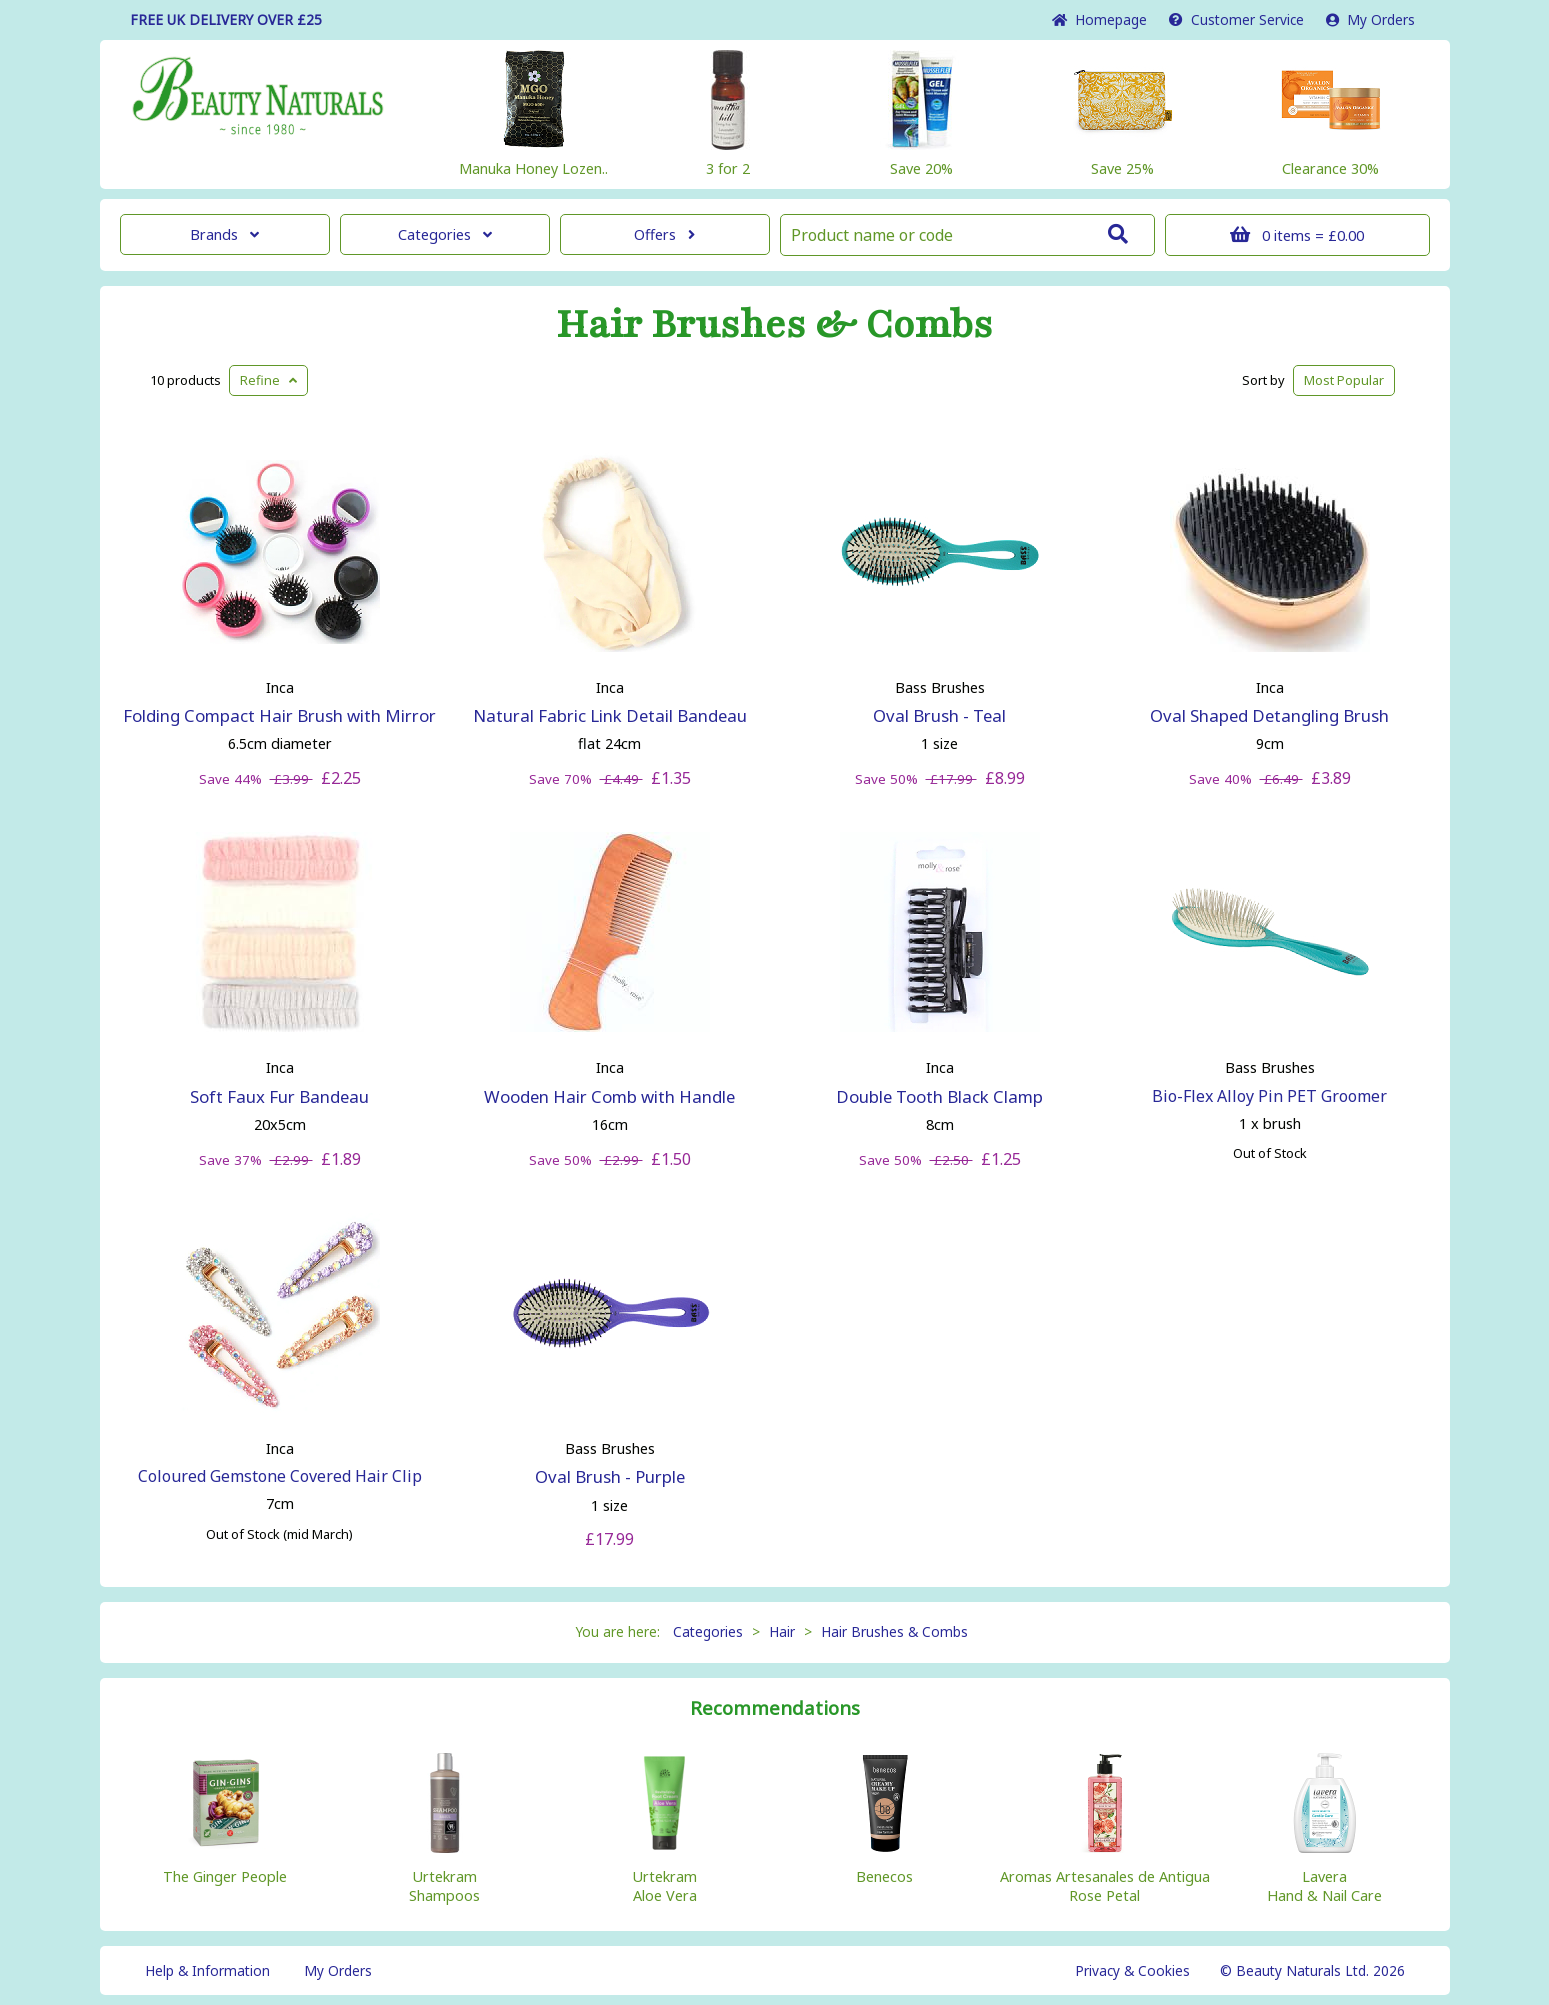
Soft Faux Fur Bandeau (279, 1096)
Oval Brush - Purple (610, 1476)
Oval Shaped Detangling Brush (1269, 715)
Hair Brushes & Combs (774, 325)
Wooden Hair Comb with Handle (609, 1096)
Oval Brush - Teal (939, 715)
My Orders (1370, 19)
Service (1236, 19)
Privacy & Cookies (1132, 1970)
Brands (224, 234)
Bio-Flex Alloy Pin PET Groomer (1269, 1096)
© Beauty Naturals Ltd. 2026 (1312, 1970)
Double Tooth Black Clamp (939, 1096)
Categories (445, 234)
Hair (782, 1631)
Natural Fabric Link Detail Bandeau (610, 715)
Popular (1344, 380)
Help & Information (207, 1970)
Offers (664, 234)
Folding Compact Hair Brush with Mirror (279, 715)
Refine (268, 380)
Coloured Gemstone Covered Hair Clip (280, 1476)
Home (1099, 19)
